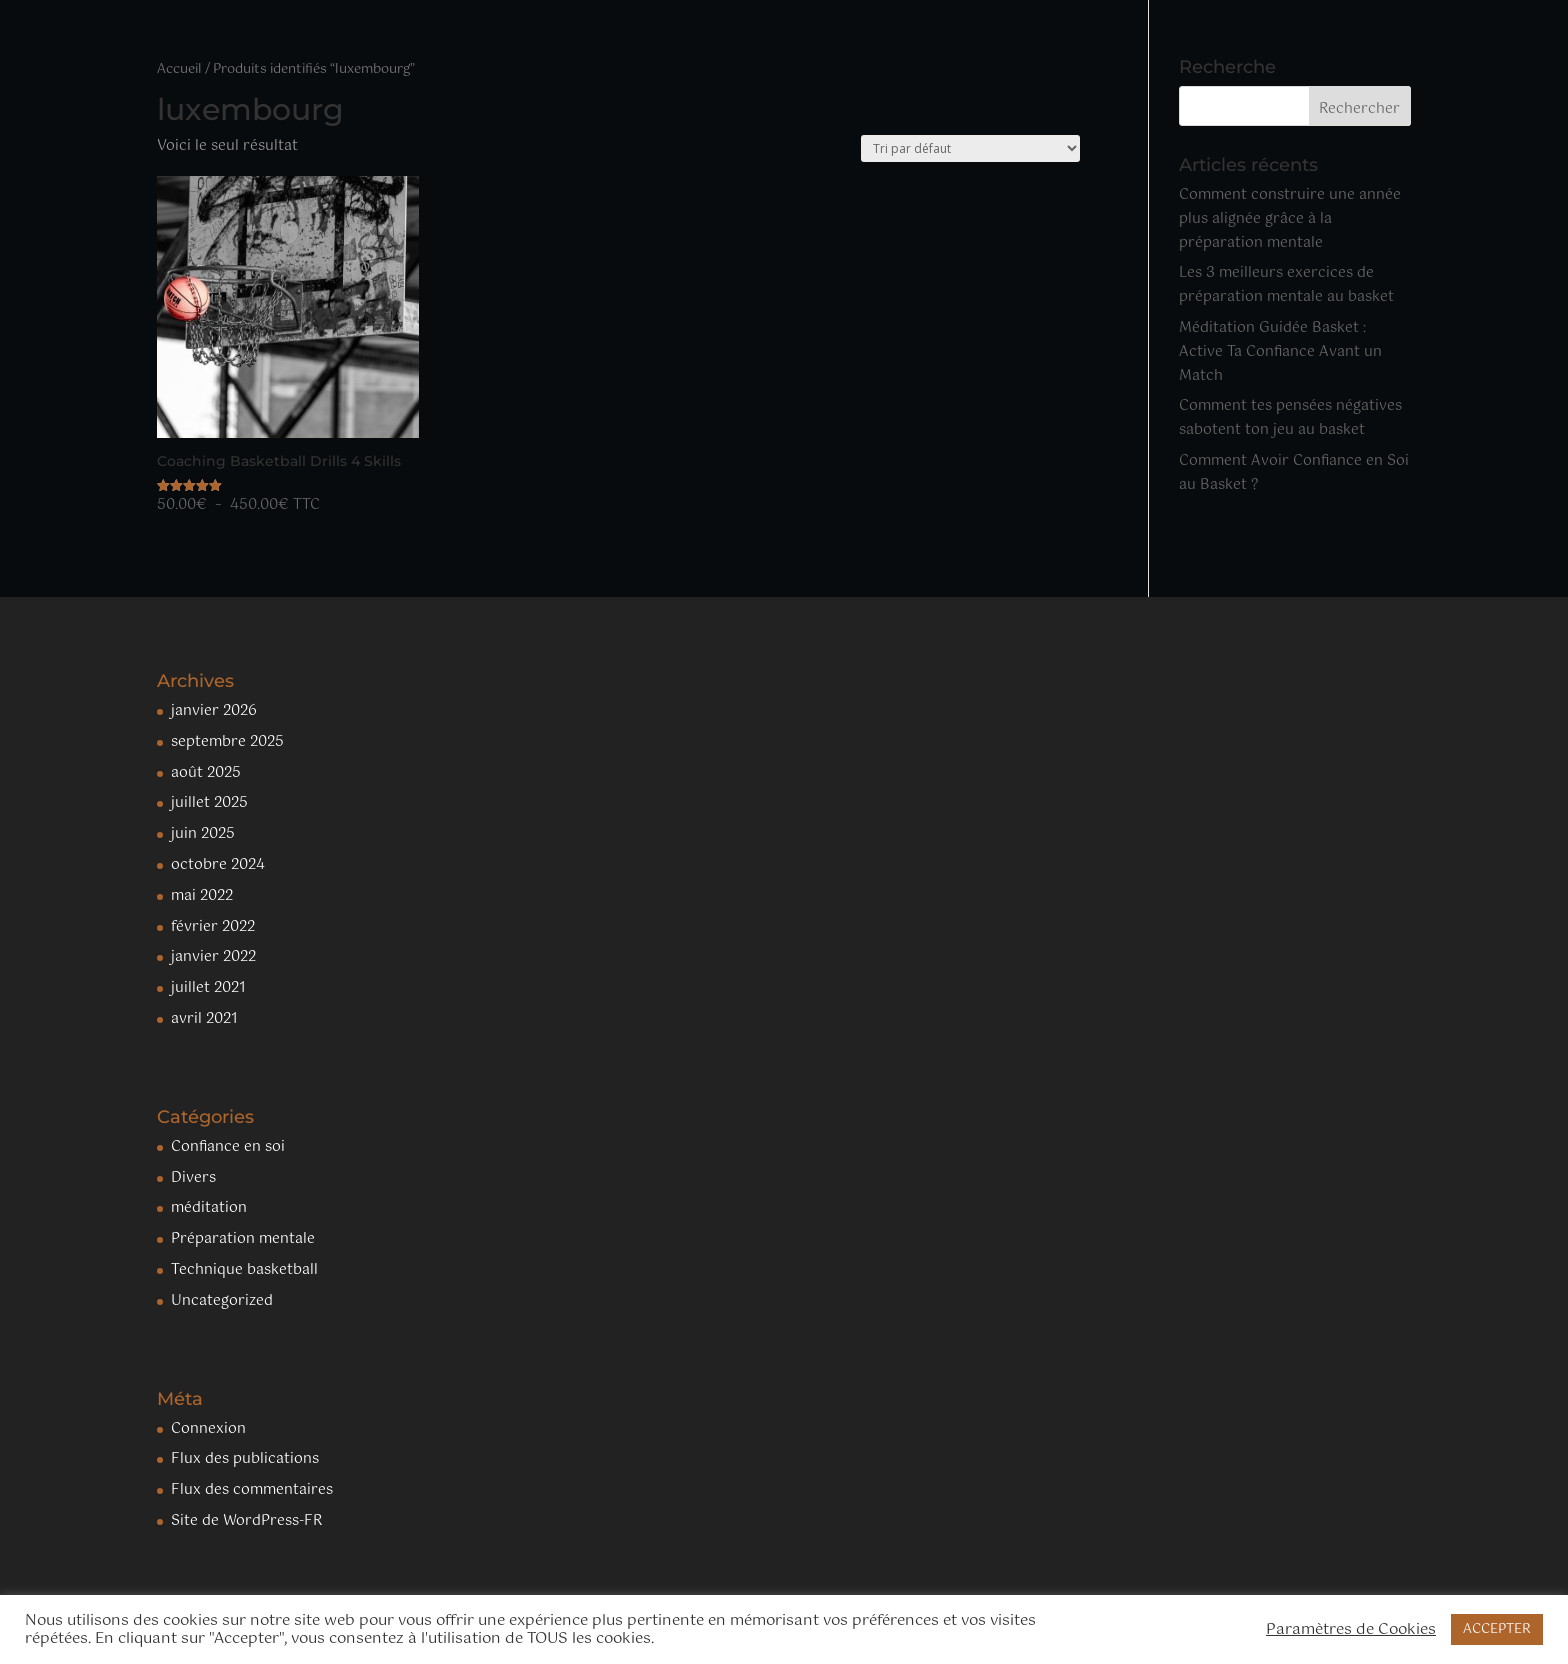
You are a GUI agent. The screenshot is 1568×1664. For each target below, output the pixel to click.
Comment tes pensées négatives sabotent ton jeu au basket (1290, 418)
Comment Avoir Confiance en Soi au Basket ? (1294, 473)
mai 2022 (202, 896)
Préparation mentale (243, 1239)
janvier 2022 (213, 957)
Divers (193, 1178)
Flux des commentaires (252, 1490)
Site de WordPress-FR (246, 1521)
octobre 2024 (218, 865)
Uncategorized (222, 1301)
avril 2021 (204, 1019)
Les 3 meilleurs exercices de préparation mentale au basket (1286, 285)
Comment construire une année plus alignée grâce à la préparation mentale (1290, 219)
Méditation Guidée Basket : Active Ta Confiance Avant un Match (1280, 352)
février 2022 (213, 927)
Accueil (179, 69)
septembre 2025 (227, 742)
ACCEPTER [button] (1497, 1629)
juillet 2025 (209, 803)
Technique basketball (244, 1270)
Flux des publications (245, 1459)
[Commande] (970, 148)
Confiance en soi (228, 1147)
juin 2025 (203, 834)
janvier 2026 (214, 711)
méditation (209, 1208)
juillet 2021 (208, 988)
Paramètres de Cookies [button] (1351, 1630)
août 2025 (206, 773)
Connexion (208, 1429)
